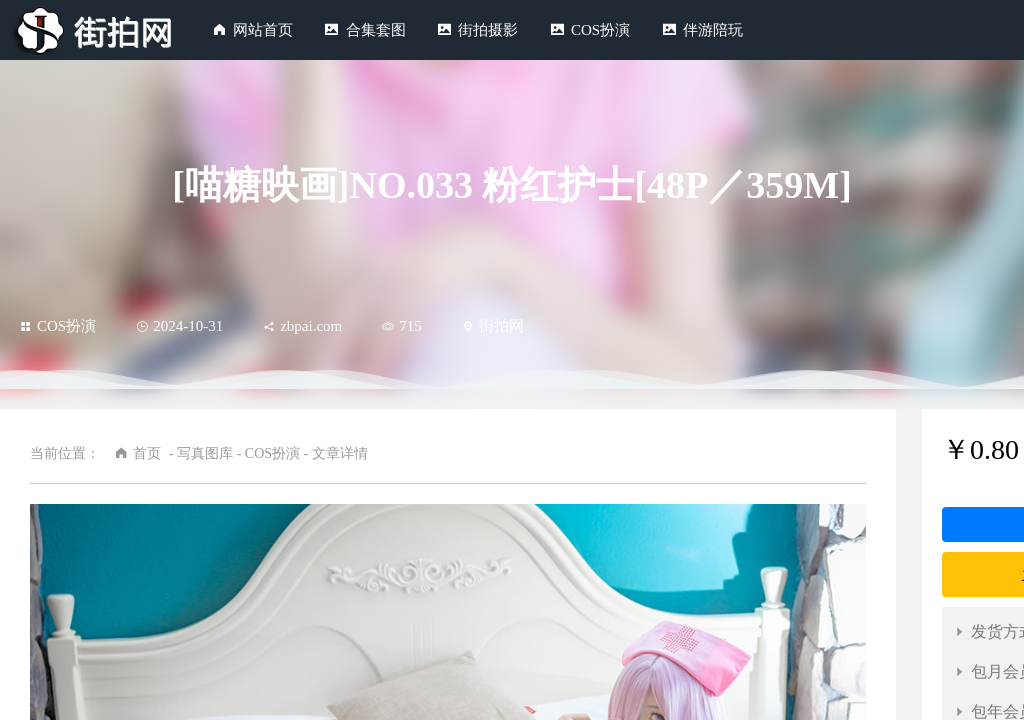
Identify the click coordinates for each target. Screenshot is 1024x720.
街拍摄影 (488, 30)
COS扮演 (600, 30)
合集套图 (376, 30)
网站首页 (263, 30)
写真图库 (205, 453)
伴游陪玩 (713, 30)
